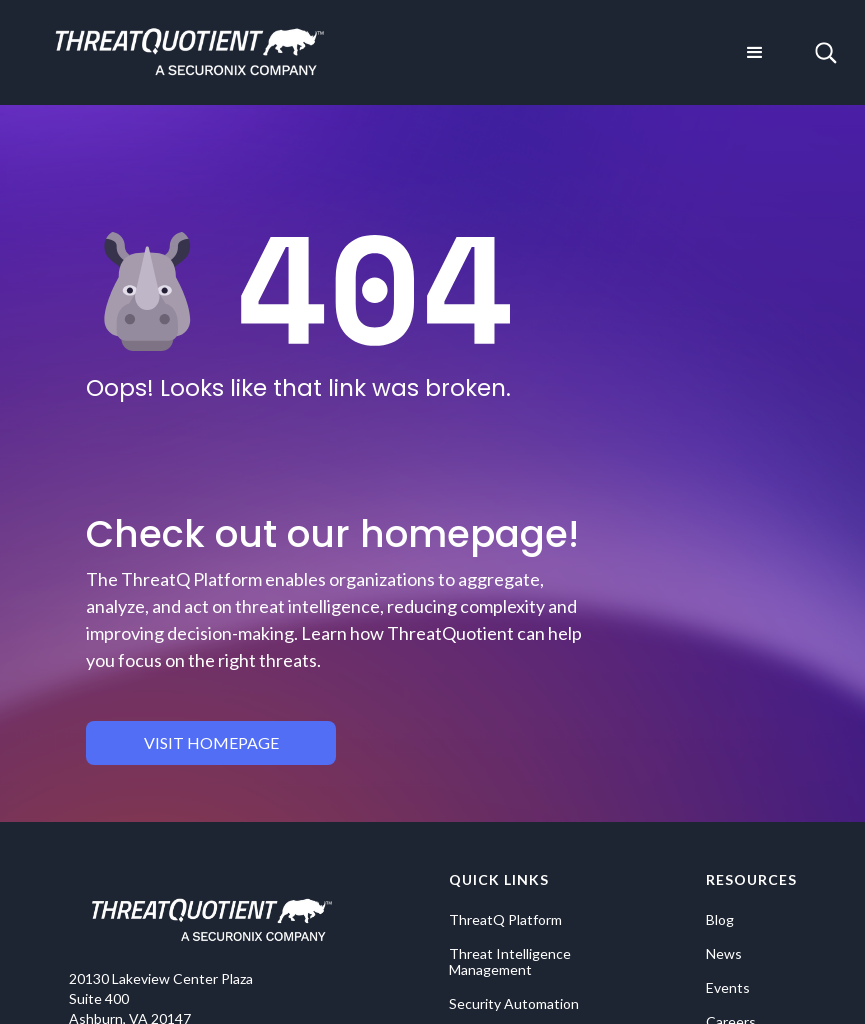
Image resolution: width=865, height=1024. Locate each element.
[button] (755, 53)
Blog (720, 920)
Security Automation (514, 1004)
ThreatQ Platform (505, 920)
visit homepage (211, 742)
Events (728, 988)
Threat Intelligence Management (510, 962)
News (724, 954)
